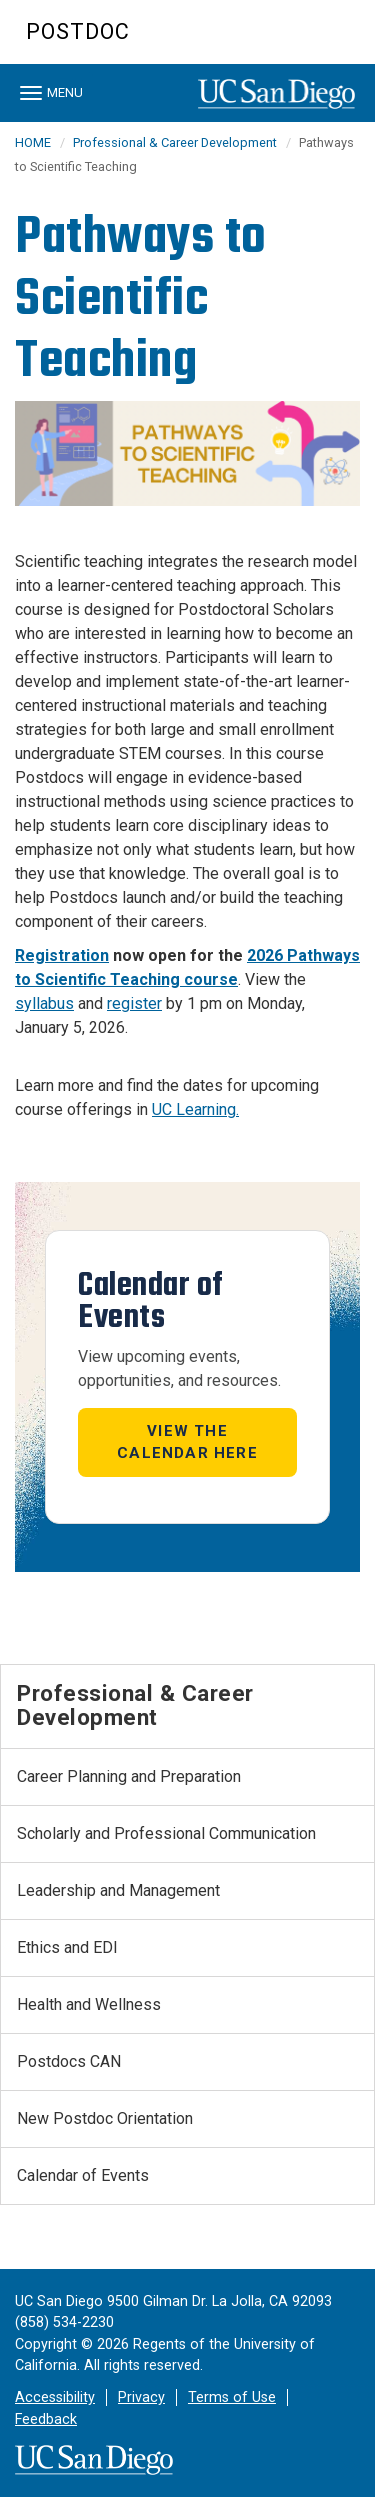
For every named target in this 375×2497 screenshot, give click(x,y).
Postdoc (78, 31)
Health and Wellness (89, 2004)
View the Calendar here (187, 1442)
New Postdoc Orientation (105, 2118)
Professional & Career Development (175, 142)
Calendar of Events (83, 2175)
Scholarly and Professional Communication (166, 1833)
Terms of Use (232, 2397)
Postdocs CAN (69, 2061)
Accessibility (55, 2397)
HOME (33, 142)
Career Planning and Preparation (129, 1776)
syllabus (44, 1003)
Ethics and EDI (67, 1947)
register (134, 1003)
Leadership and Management (118, 1890)
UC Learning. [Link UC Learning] (195, 1109)
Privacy (141, 2397)
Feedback (46, 2419)
